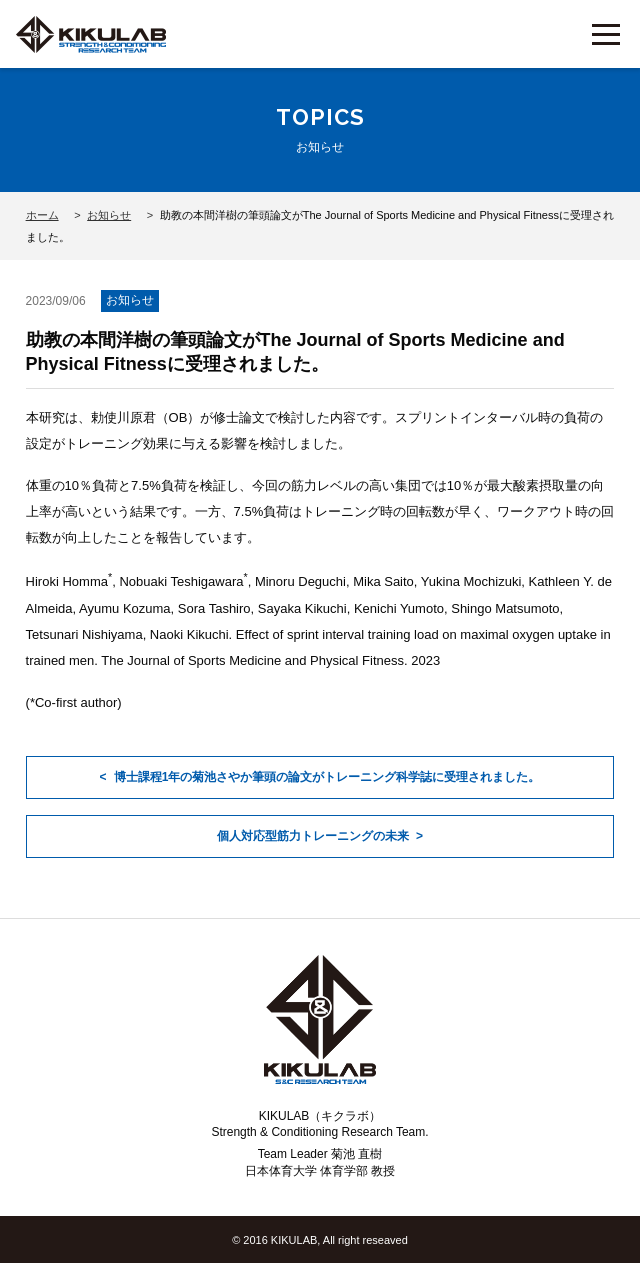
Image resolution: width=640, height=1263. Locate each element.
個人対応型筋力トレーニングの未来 (313, 836)
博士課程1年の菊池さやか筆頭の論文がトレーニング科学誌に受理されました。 (327, 777)
